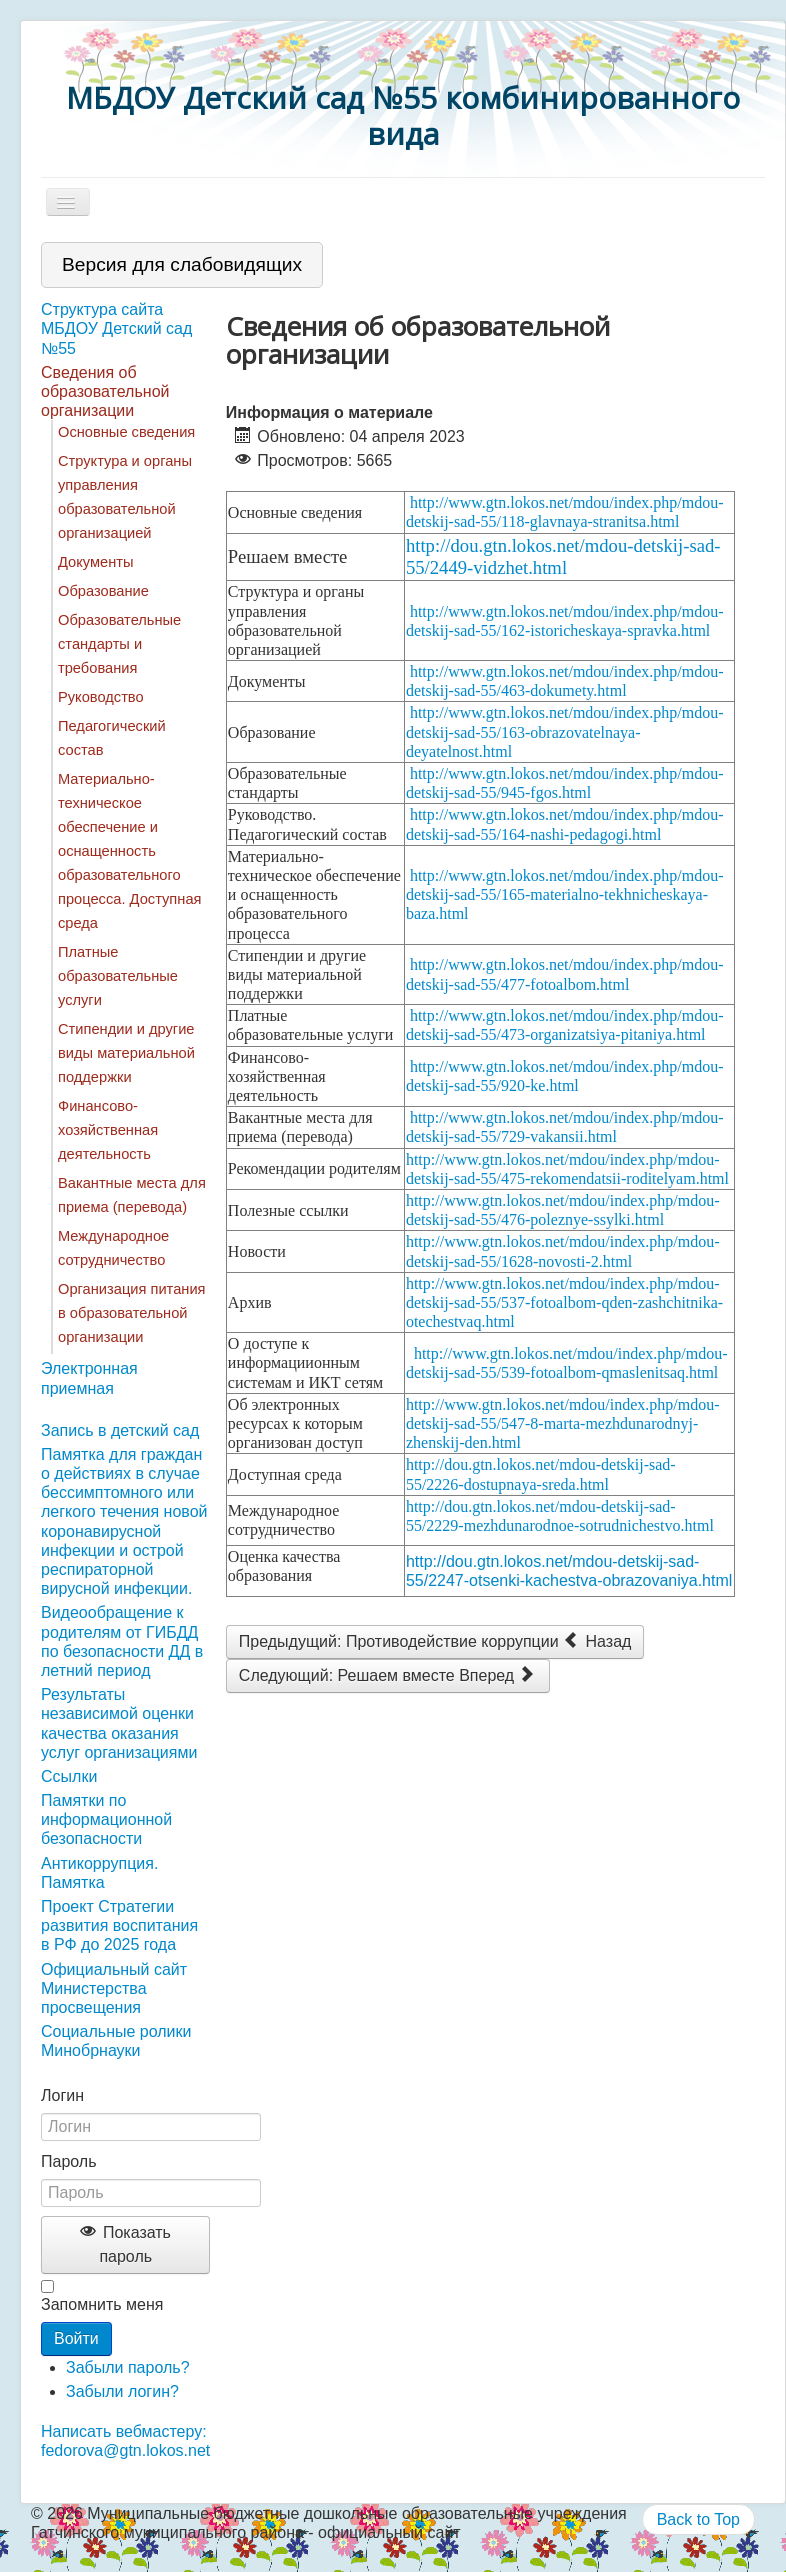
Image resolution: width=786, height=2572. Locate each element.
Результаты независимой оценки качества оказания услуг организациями (119, 1723)
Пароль (69, 2161)
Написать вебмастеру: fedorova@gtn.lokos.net (125, 2441)
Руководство (101, 697)
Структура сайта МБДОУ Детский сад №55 (116, 328)
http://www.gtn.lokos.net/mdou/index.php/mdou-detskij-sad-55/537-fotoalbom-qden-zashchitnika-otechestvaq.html (564, 1302)
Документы (96, 562)
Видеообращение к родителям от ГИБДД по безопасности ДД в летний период (122, 1641)
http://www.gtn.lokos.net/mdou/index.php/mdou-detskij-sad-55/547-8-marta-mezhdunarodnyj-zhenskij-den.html (563, 1423)
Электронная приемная (89, 1378)
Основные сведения (126, 432)
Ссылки (69, 1776)
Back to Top (698, 2519)
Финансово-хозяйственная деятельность (108, 1130)
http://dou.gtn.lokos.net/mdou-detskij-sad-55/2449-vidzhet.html (563, 556)
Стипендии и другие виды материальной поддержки (126, 1053)
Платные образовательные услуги (118, 976)
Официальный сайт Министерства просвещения (114, 1988)
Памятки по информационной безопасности (106, 1819)
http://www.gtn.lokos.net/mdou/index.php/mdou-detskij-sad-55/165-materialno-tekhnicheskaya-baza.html (565, 894)
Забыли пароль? (128, 2367)
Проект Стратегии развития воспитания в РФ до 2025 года (119, 1925)
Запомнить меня (102, 2304)
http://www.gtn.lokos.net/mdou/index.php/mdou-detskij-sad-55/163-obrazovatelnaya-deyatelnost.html (565, 731)
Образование (103, 591)
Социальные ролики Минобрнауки (116, 2041)
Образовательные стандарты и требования (119, 644)
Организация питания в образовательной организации (132, 1313)
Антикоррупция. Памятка (99, 1873)
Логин (62, 2095)
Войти (76, 2338)
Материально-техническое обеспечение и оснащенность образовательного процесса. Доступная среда (129, 851)
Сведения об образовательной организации (105, 391)
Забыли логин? (122, 2391)
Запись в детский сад (120, 1430)
